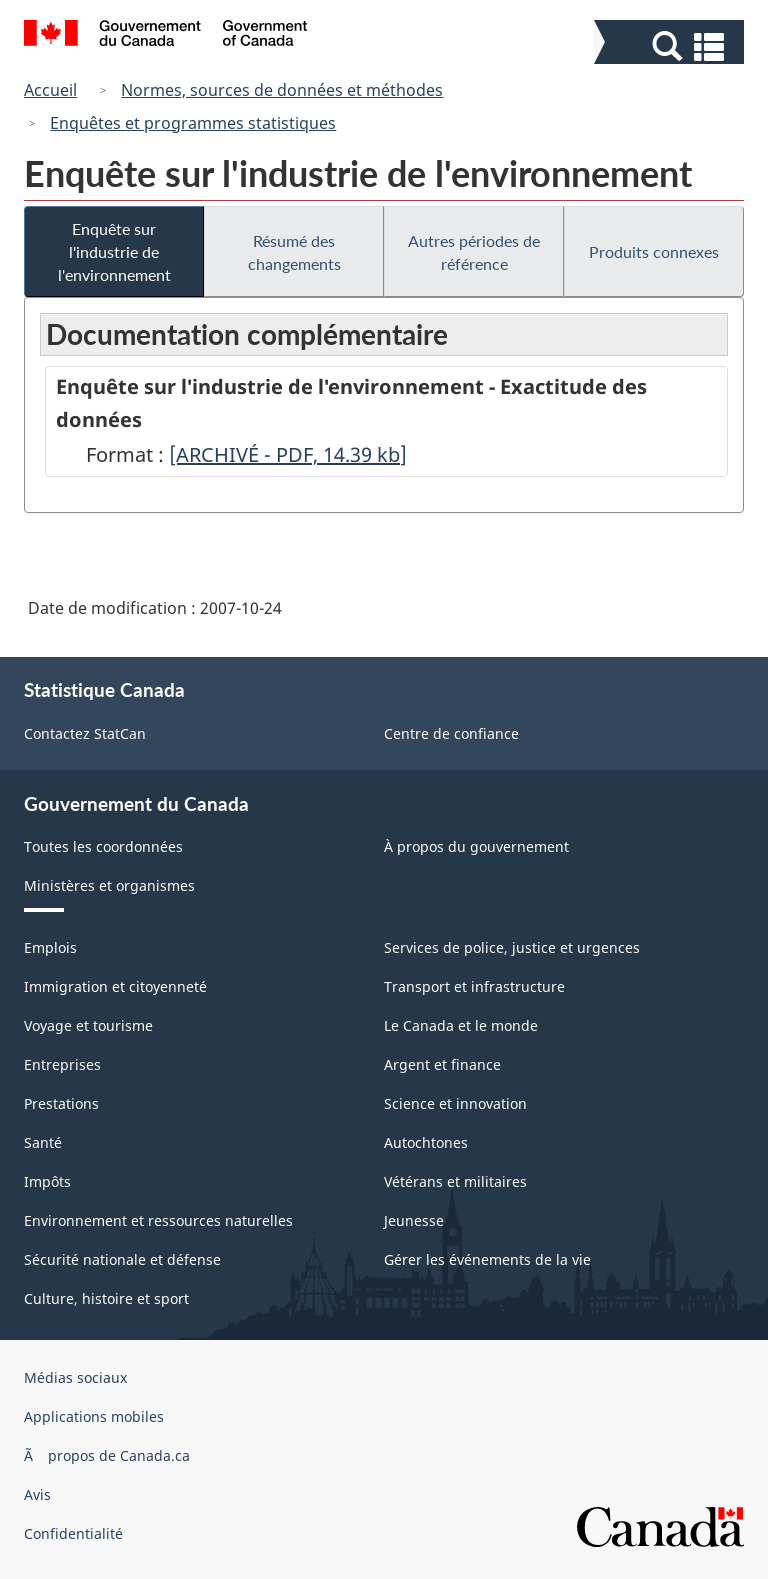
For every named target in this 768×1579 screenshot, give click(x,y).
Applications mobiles (94, 1416)
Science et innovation (455, 1103)
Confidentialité (73, 1533)
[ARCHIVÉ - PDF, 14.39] (288, 454)
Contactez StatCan (85, 733)
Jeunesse (414, 1220)
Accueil (50, 90)
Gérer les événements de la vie (487, 1259)
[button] (671, 46)
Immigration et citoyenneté (115, 986)
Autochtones (426, 1142)
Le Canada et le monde (461, 1025)
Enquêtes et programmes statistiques (193, 123)
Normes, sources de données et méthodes (282, 90)
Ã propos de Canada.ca (107, 1455)
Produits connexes (654, 251)
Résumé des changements (294, 252)
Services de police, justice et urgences (512, 947)
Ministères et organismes (109, 885)
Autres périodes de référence (474, 252)
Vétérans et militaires (455, 1181)
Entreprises (62, 1064)
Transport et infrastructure (474, 986)
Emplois (50, 947)
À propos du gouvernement (476, 846)
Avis (37, 1494)
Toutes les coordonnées (103, 846)
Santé (43, 1142)
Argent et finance (442, 1064)
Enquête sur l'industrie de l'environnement (114, 251)
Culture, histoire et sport (106, 1298)
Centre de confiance (451, 733)
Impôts (47, 1181)
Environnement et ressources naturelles (158, 1220)
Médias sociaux (75, 1377)
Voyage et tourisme (88, 1025)
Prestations (61, 1103)
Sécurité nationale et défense (122, 1259)
